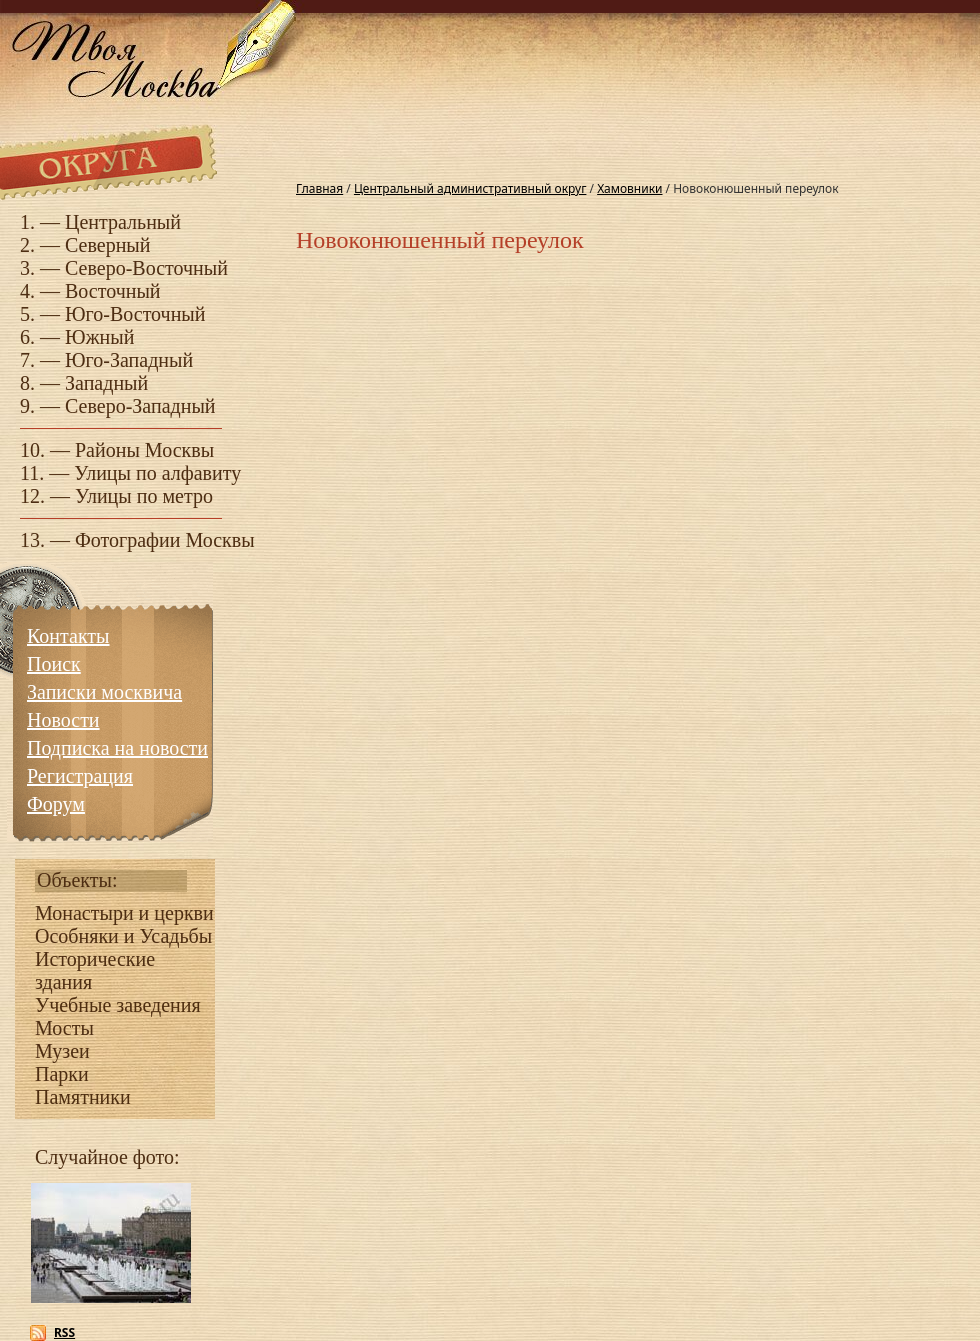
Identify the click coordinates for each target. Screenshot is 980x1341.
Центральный (123, 222)
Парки (62, 1074)
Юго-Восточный (135, 314)
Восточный (113, 291)
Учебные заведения (118, 1005)
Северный (108, 245)
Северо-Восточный (146, 268)
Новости (63, 720)
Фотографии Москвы (165, 540)
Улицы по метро (144, 496)
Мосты (64, 1028)
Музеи (62, 1051)
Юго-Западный (129, 360)
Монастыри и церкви (124, 913)
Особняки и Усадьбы (123, 936)
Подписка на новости (117, 748)
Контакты (68, 636)
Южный (99, 337)
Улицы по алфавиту (157, 473)
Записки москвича (104, 692)
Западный (106, 383)
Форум (56, 804)
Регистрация (80, 776)
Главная (319, 188)
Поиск (54, 664)
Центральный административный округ (470, 188)
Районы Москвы (144, 450)
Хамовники (629, 188)
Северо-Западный (140, 406)
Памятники (83, 1097)
